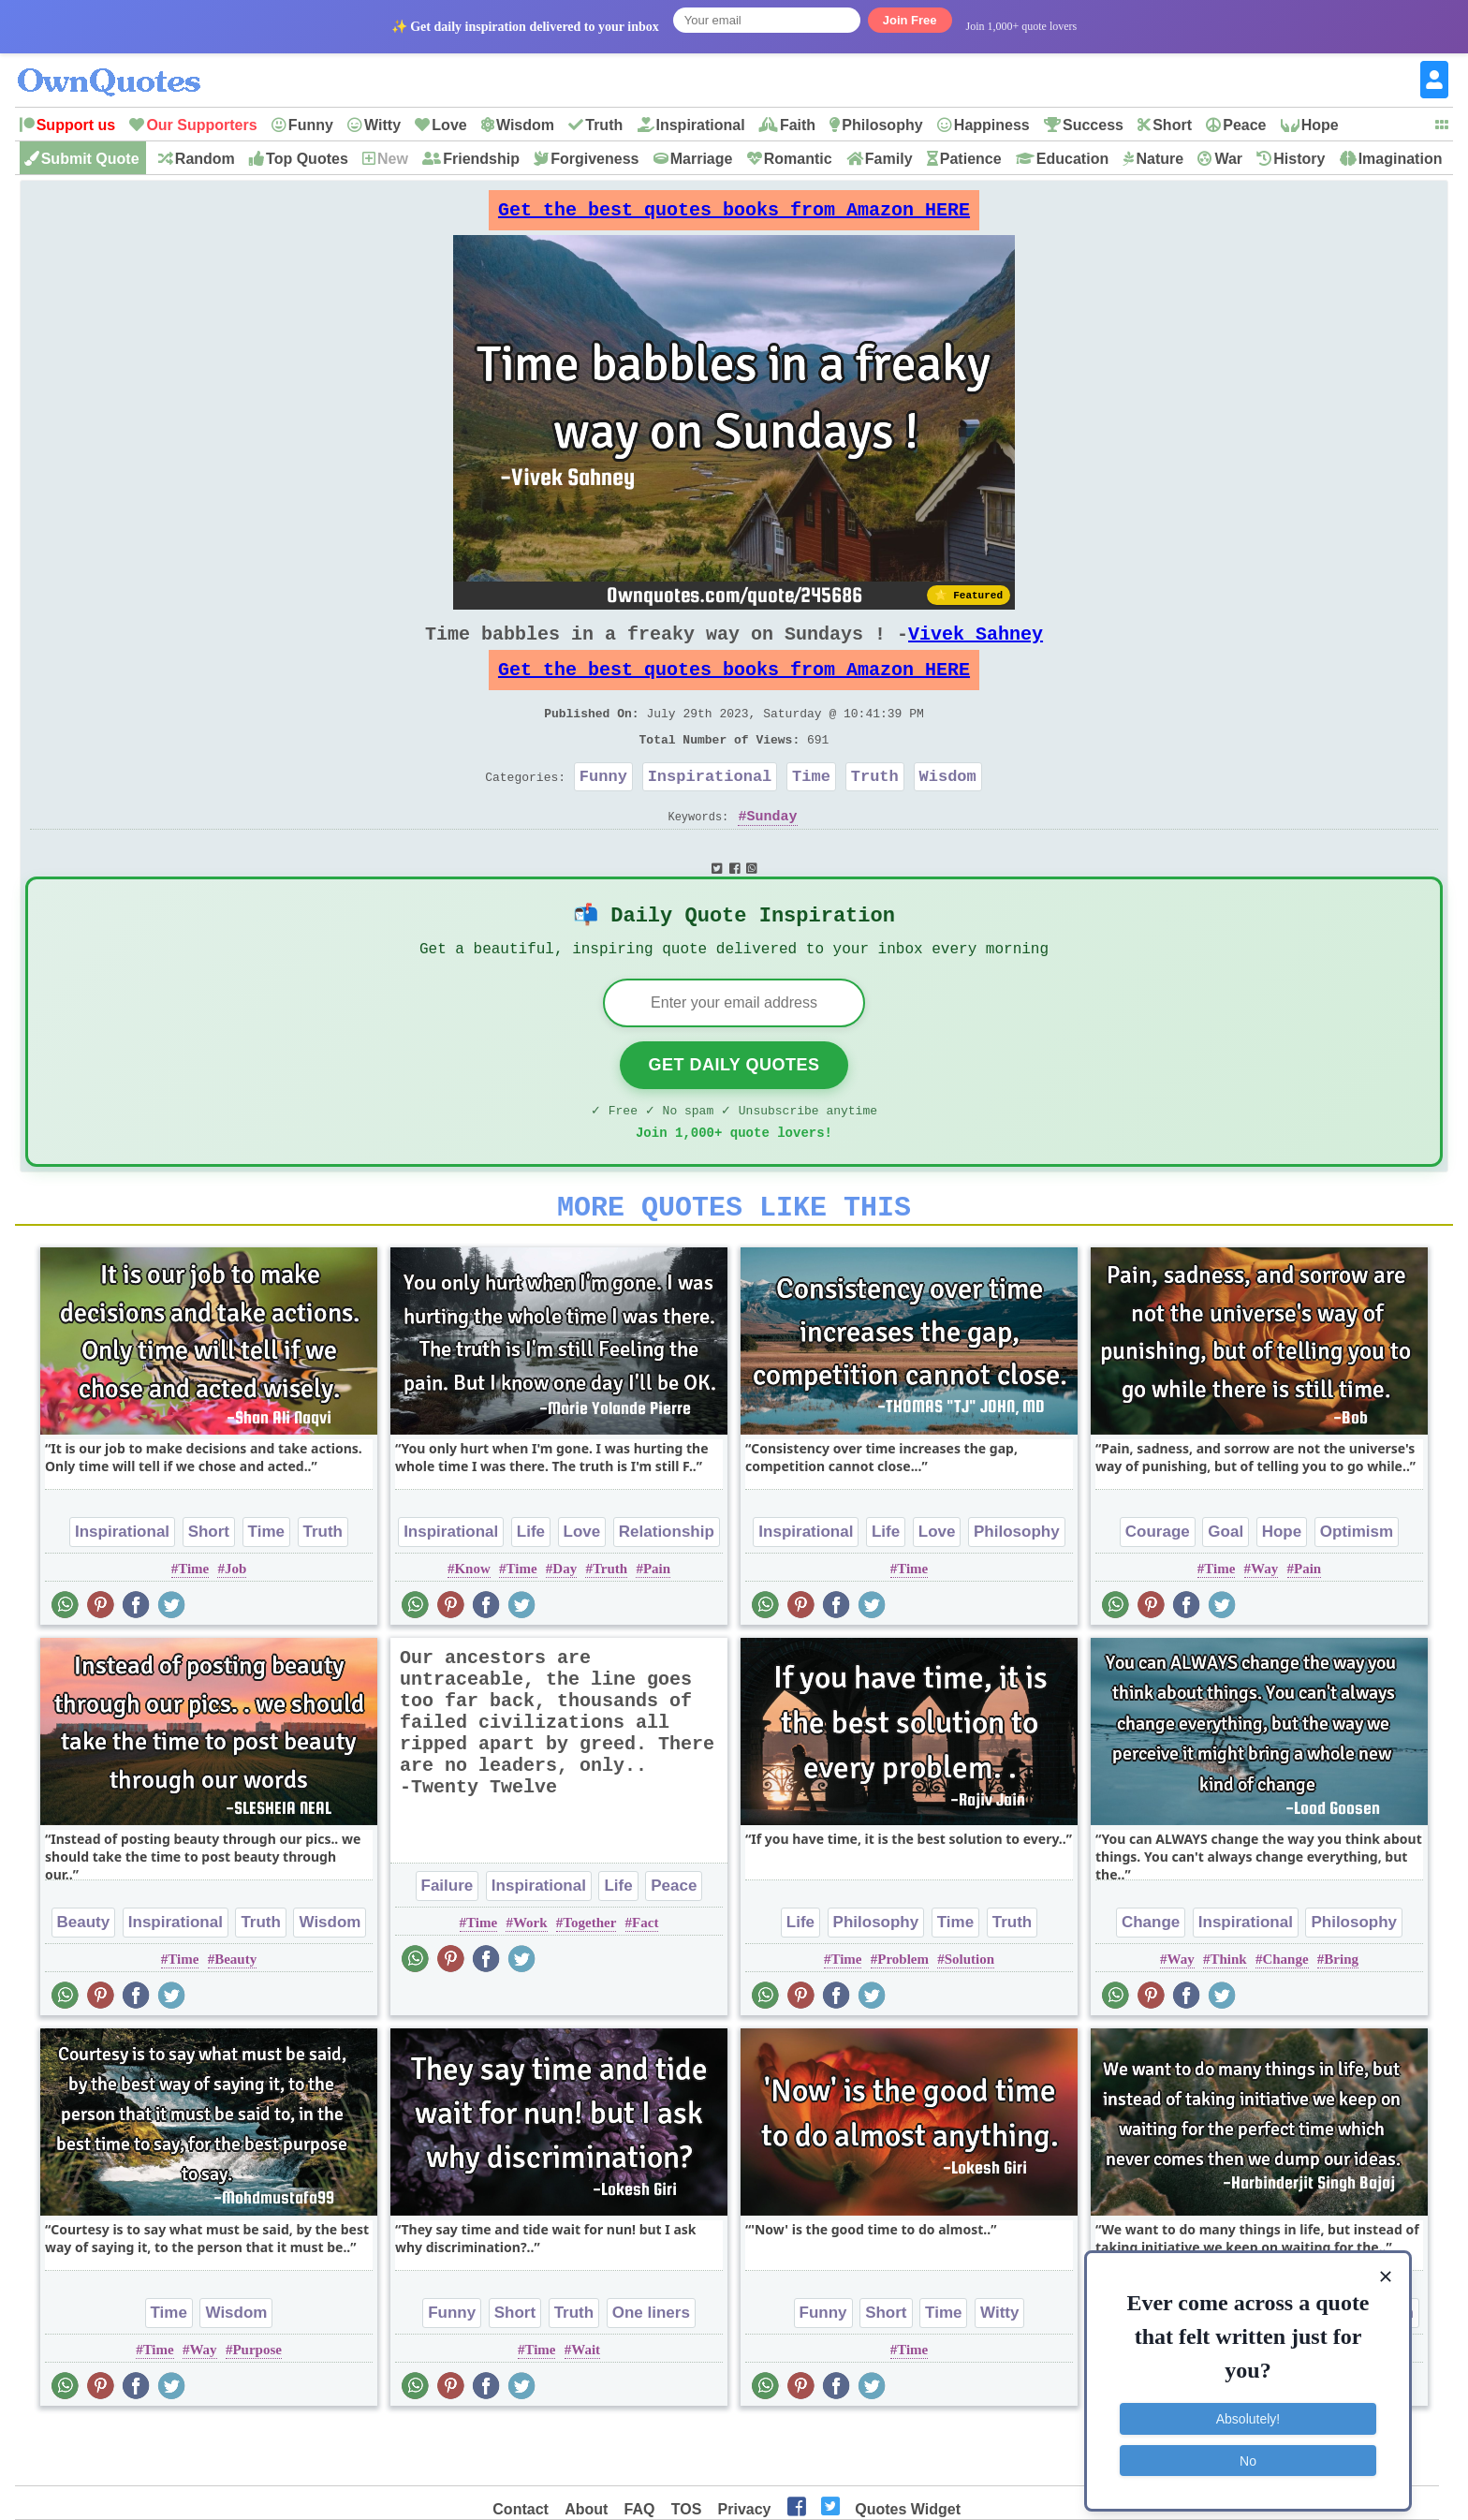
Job (235, 1626)
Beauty (83, 1980)
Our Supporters (201, 125)
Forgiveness (594, 159)
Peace (1244, 125)
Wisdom (525, 125)
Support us (76, 125)
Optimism (1356, 1590)
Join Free (910, 20)
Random (205, 159)
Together (589, 1980)
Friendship (481, 159)
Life (531, 1590)
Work (530, 1980)
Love (449, 125)
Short (1172, 125)
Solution (969, 2017)
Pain (656, 1626)
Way (1264, 1626)
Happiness (992, 125)
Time (811, 809)
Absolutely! (1248, 2408)
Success (1093, 125)
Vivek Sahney (975, 648)
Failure (447, 1944)
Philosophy (882, 125)
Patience (971, 159)
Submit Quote (90, 159)
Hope (1320, 125)
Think (1228, 2017)
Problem (903, 2017)
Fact (645, 1980)
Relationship (666, 1590)
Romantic (798, 159)
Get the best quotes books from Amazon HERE (734, 215)
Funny (310, 125)
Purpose (257, 2407)
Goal (1225, 1590)
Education (1072, 159)
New (392, 159)
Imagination (1400, 159)
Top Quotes (307, 159)
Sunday (772, 853)
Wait (585, 2407)
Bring (1341, 2017)
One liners (651, 2371)
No (1248, 2449)
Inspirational (700, 125)
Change (1151, 1980)
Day (564, 1626)
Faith (797, 125)
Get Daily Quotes (733, 1111)
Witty (382, 125)
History (1299, 159)
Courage (1157, 1590)
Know (472, 1626)
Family (889, 159)
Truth (604, 125)
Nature (1159, 159)
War (1228, 159)
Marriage (701, 159)
